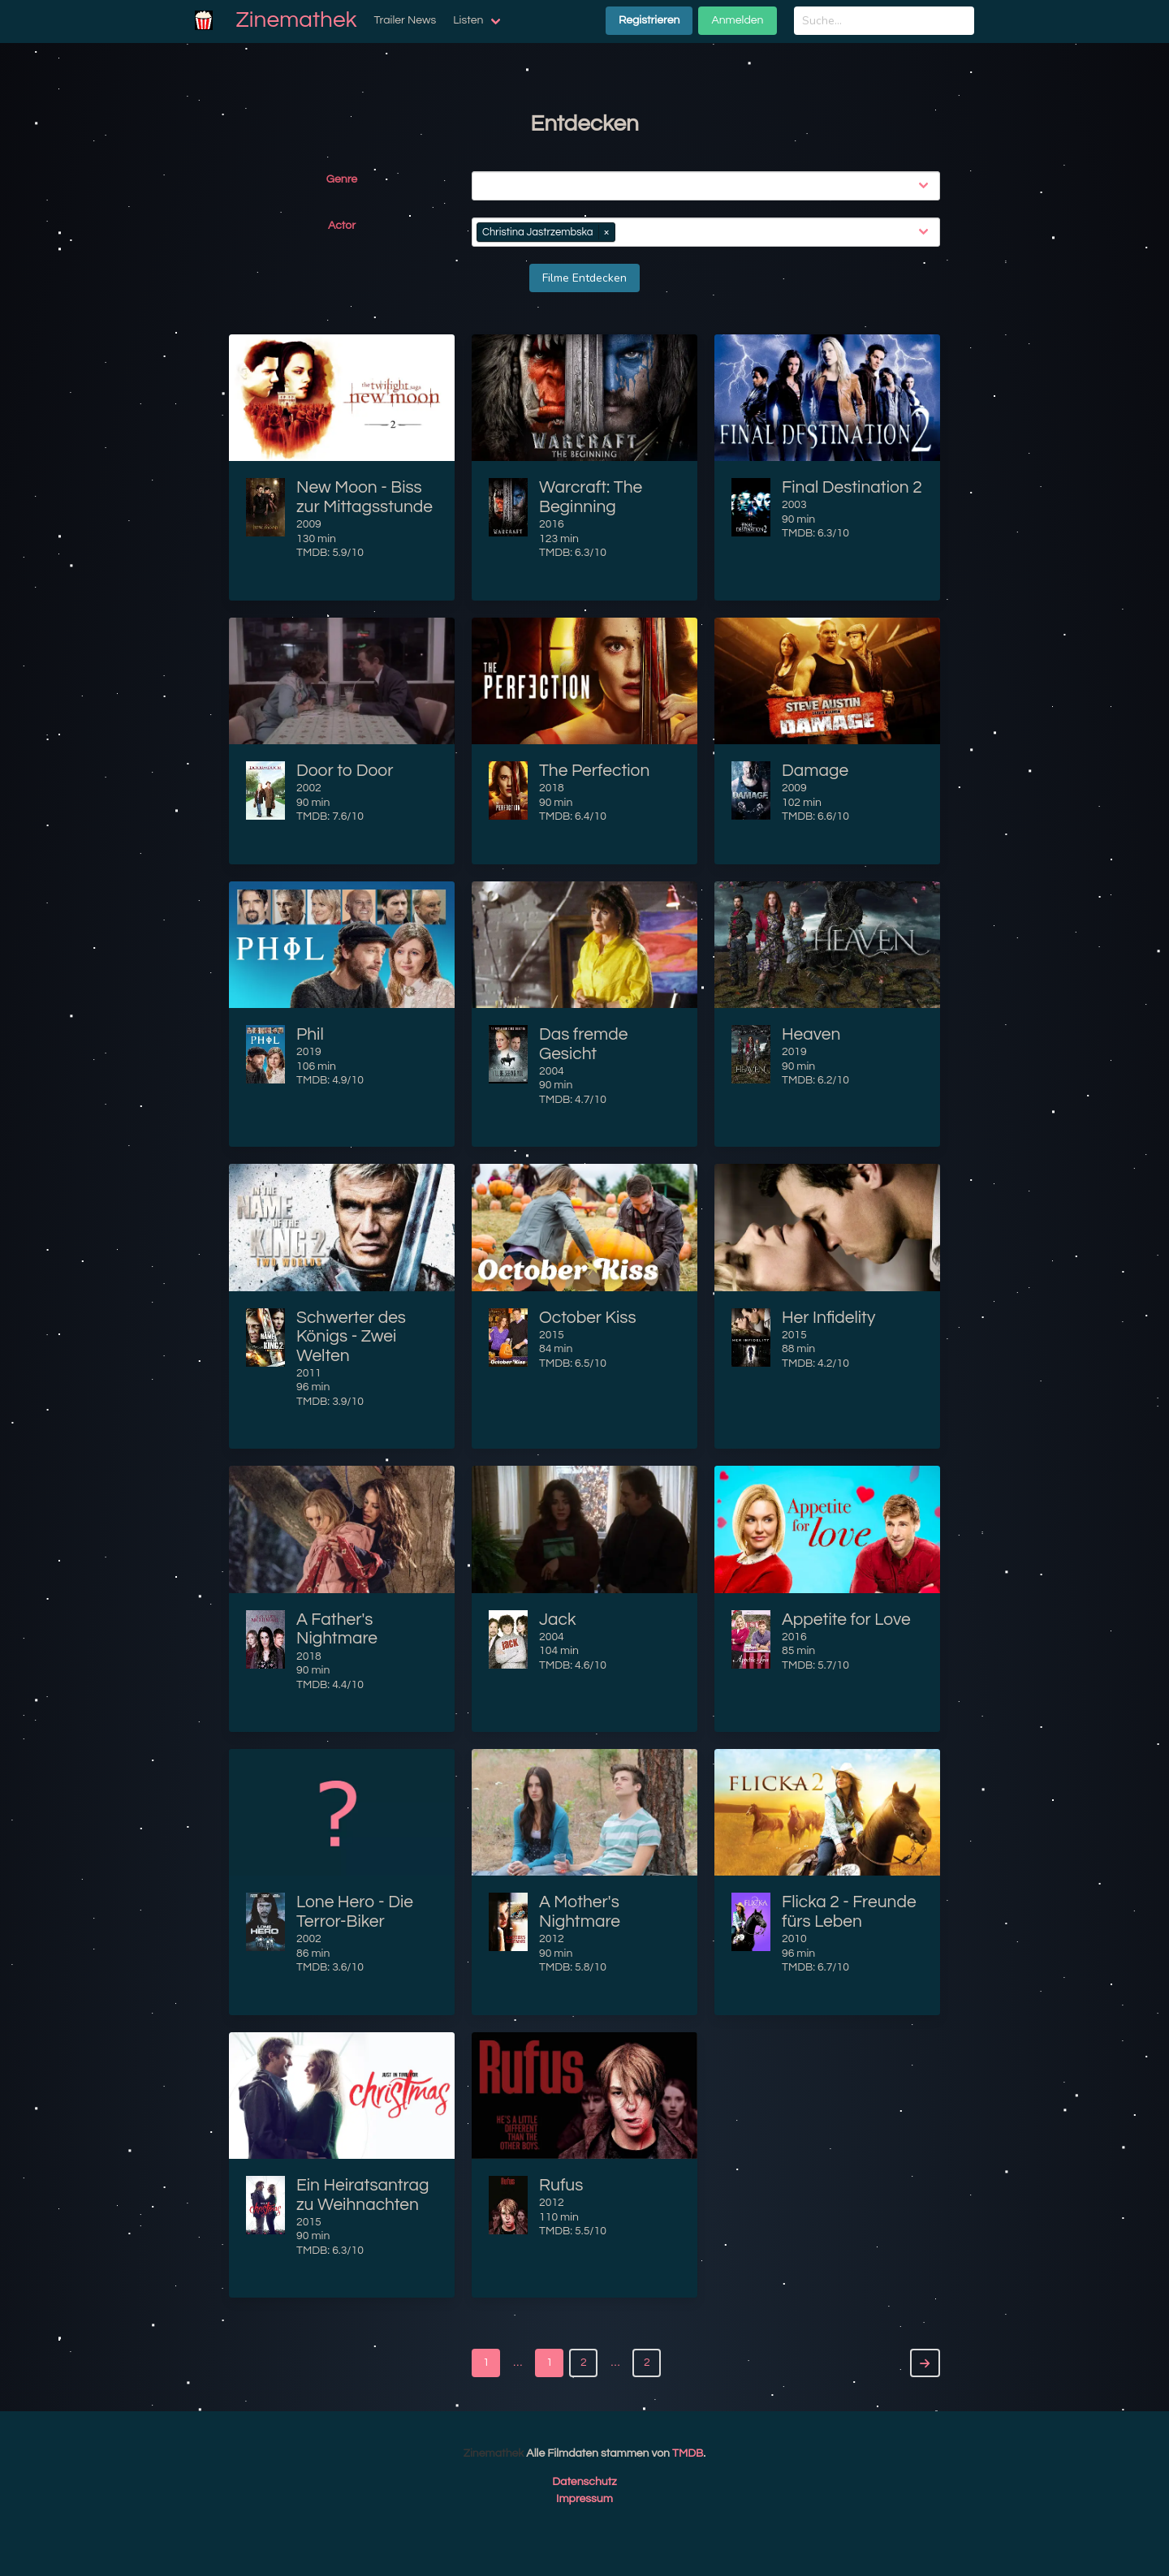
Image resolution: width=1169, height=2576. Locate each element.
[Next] (925, 2363)
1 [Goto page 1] (486, 2362)
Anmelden (737, 20)
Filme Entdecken (584, 278)
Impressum (584, 2499)
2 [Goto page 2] (647, 2362)
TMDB (687, 2453)
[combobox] (709, 186)
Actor (342, 225)
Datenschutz (584, 2482)
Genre (341, 179)
